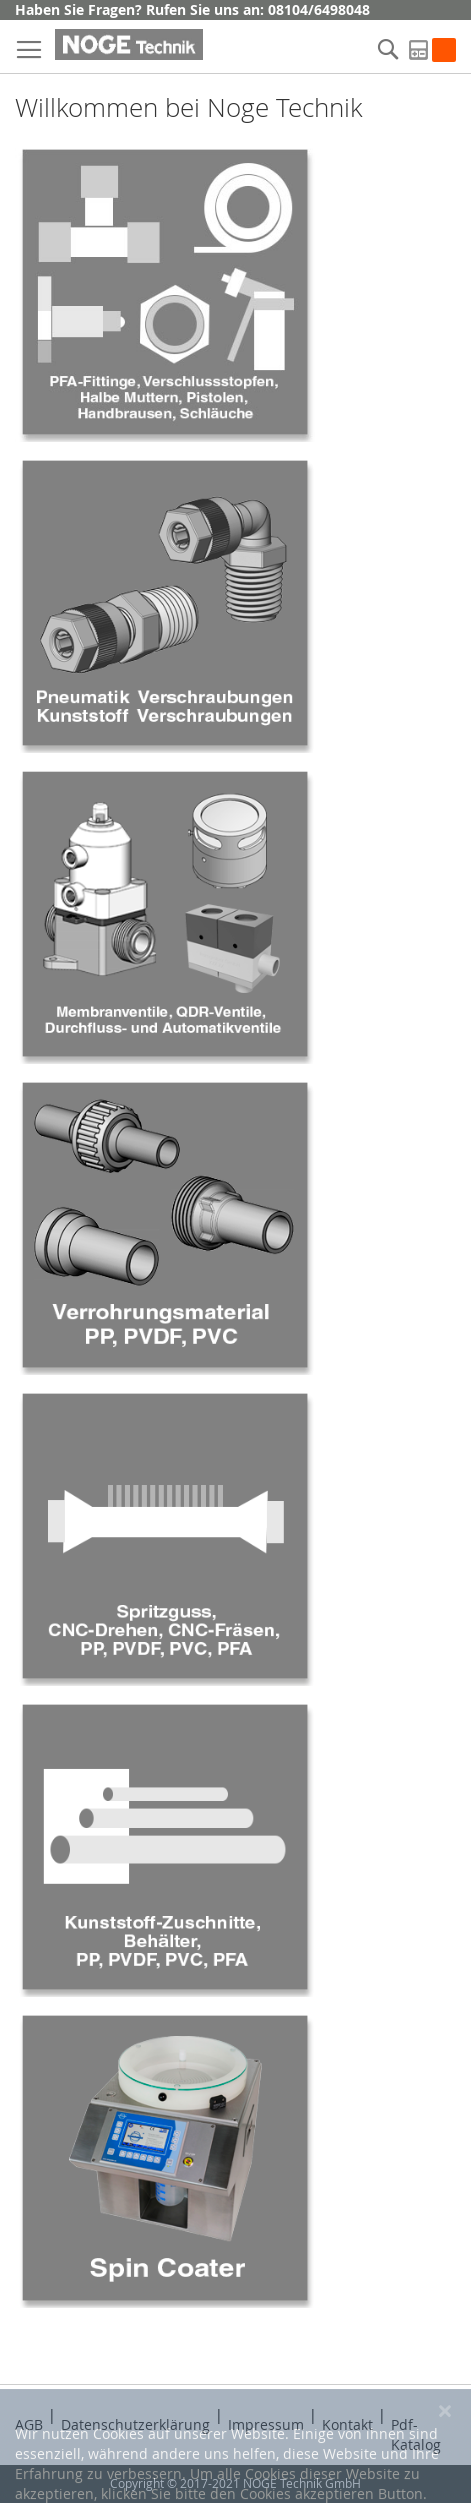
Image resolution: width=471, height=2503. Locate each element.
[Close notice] (445, 2442)
